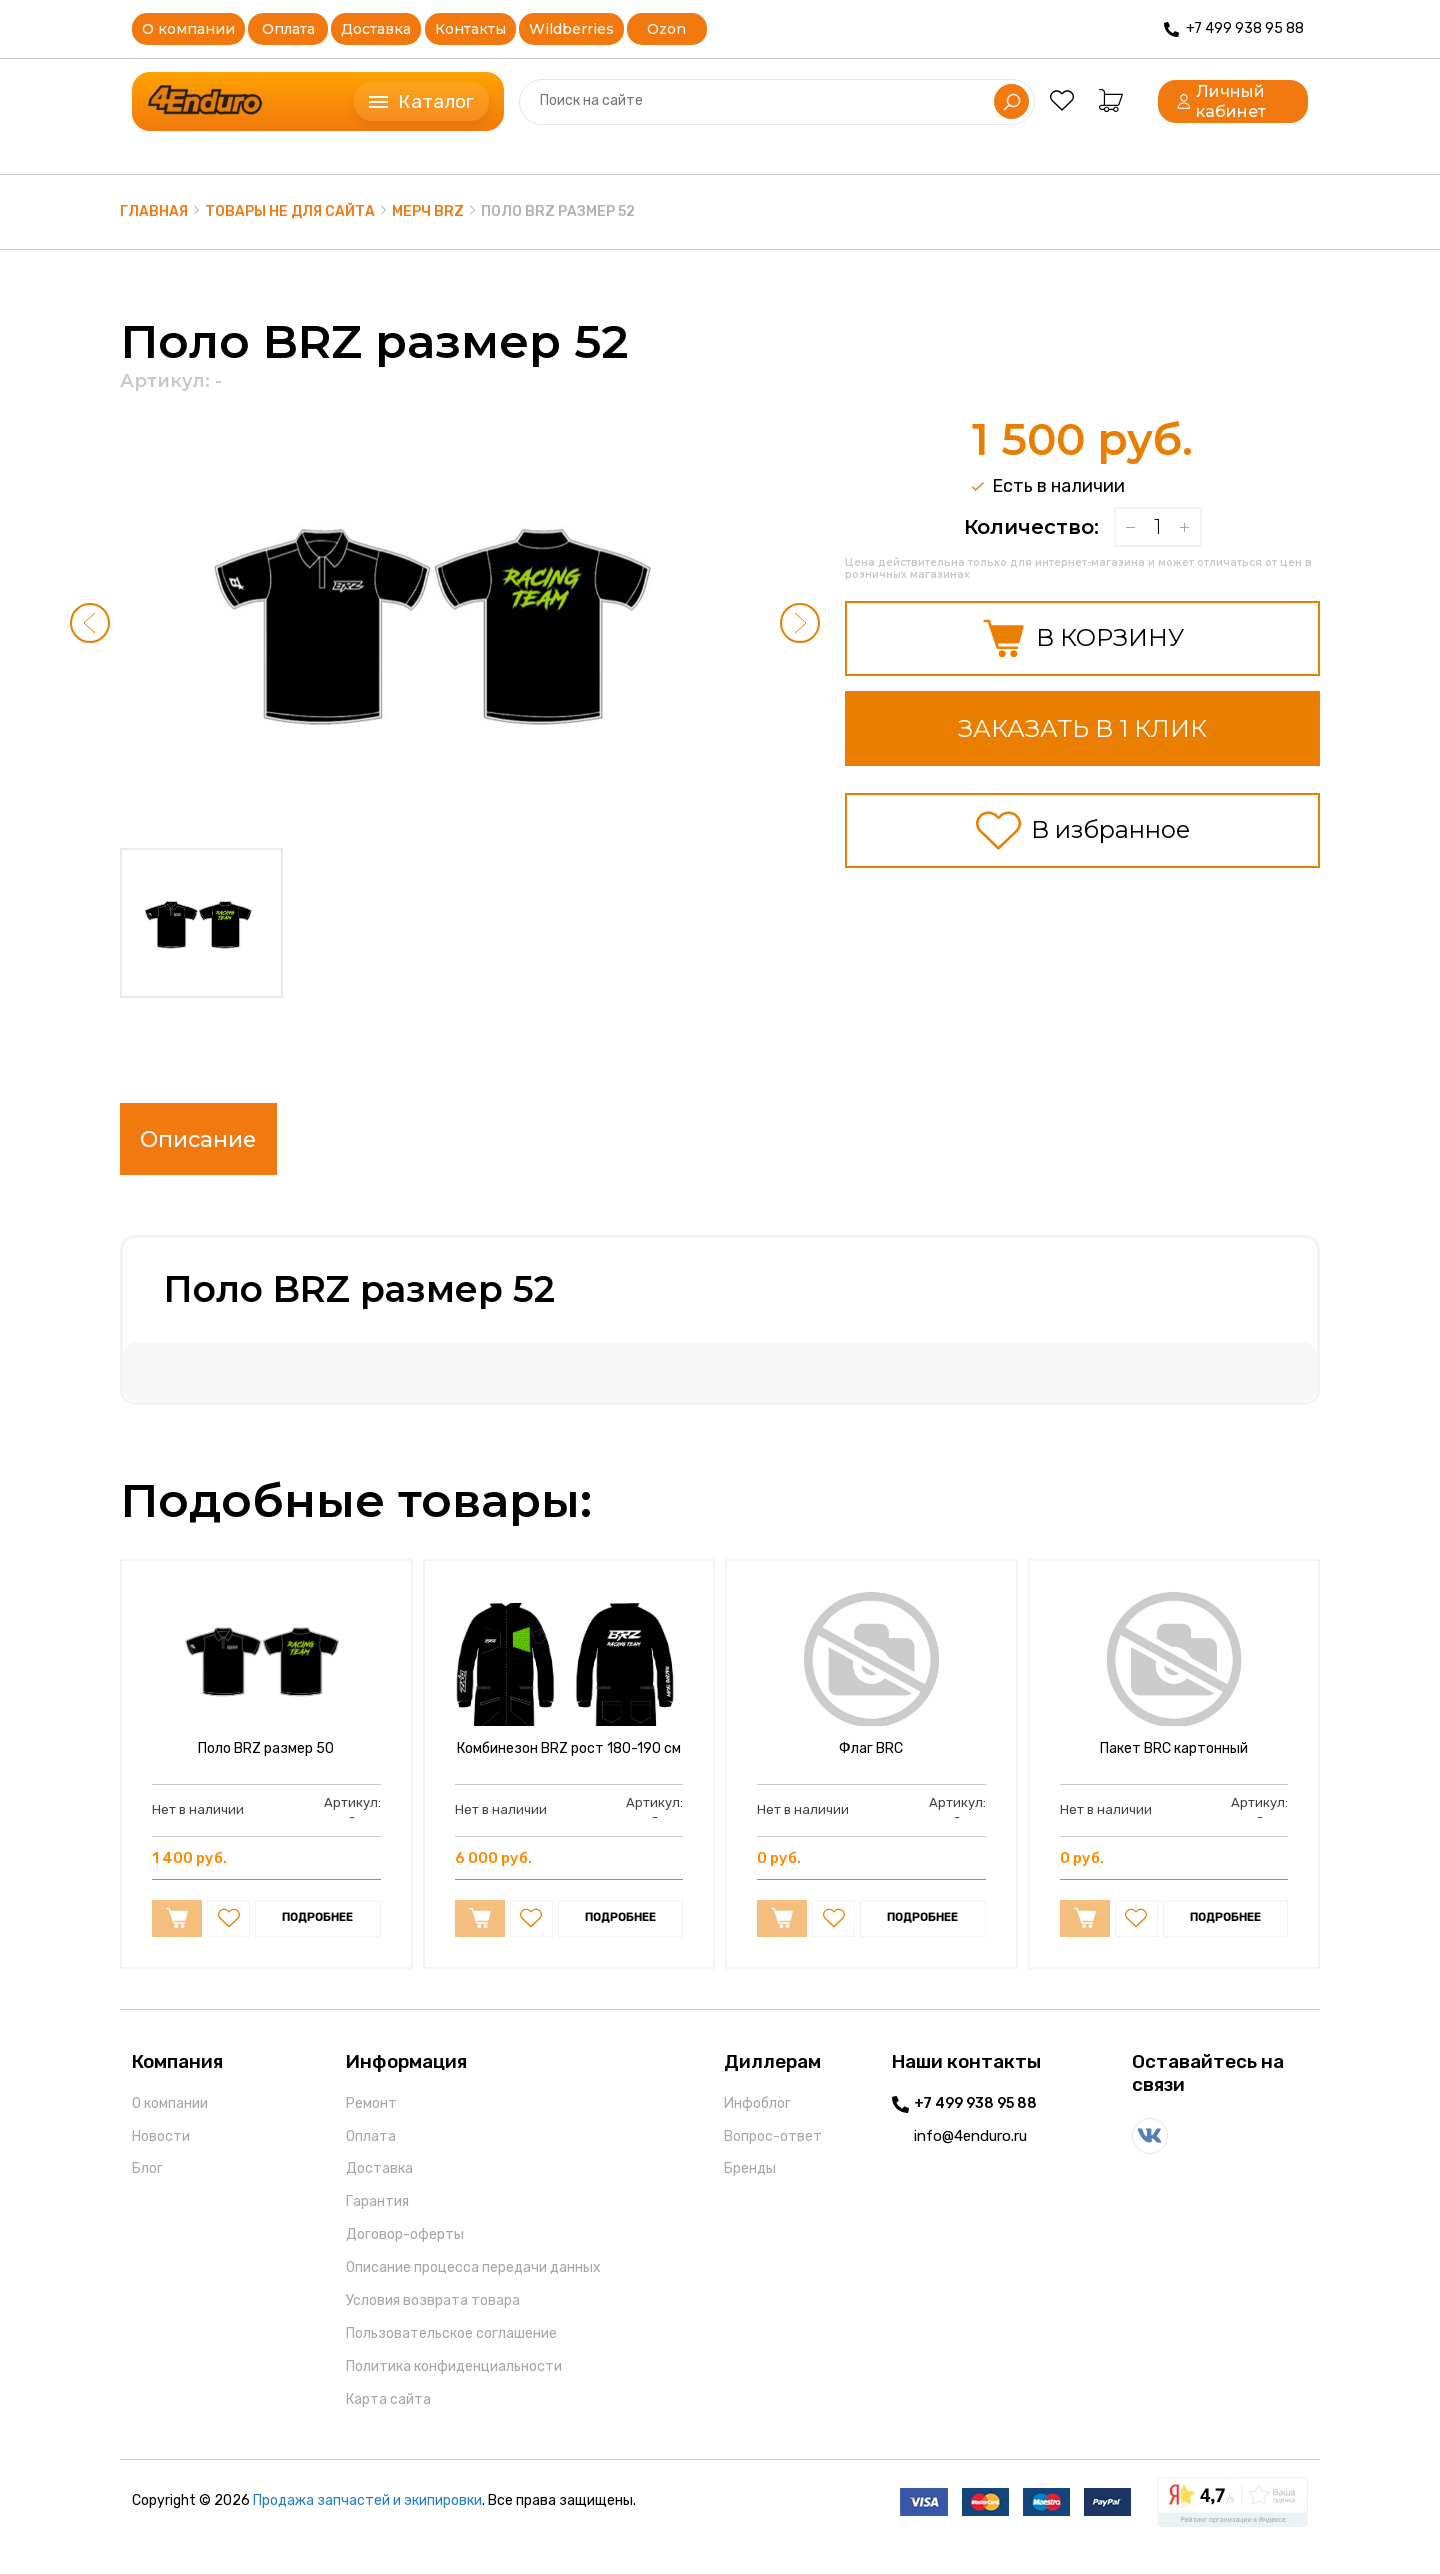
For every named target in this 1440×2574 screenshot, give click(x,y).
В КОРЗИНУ (1082, 638)
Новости (161, 2156)
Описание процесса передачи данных (473, 2287)
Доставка (376, 29)
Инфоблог (757, 2123)
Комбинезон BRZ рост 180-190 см (569, 1768)
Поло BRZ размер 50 (266, 1768)
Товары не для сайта (290, 211)
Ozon (666, 29)
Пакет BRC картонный (1174, 1768)
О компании (188, 29)
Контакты (470, 29)
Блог (147, 2189)
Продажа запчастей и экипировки (367, 2521)
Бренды (750, 2189)
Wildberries (571, 29)
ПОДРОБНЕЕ (317, 1937)
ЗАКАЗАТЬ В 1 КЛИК (1082, 728)
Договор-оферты (405, 2254)
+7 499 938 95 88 (975, 2124)
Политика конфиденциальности (454, 2386)
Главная (154, 211)
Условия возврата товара (433, 2320)
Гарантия (377, 2221)
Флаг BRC (871, 1768)
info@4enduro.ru (970, 2156)
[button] (90, 623)
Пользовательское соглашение (451, 2353)
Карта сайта (388, 2419)
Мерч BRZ (428, 211)
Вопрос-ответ (773, 2156)
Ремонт (371, 2123)
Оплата (288, 29)
